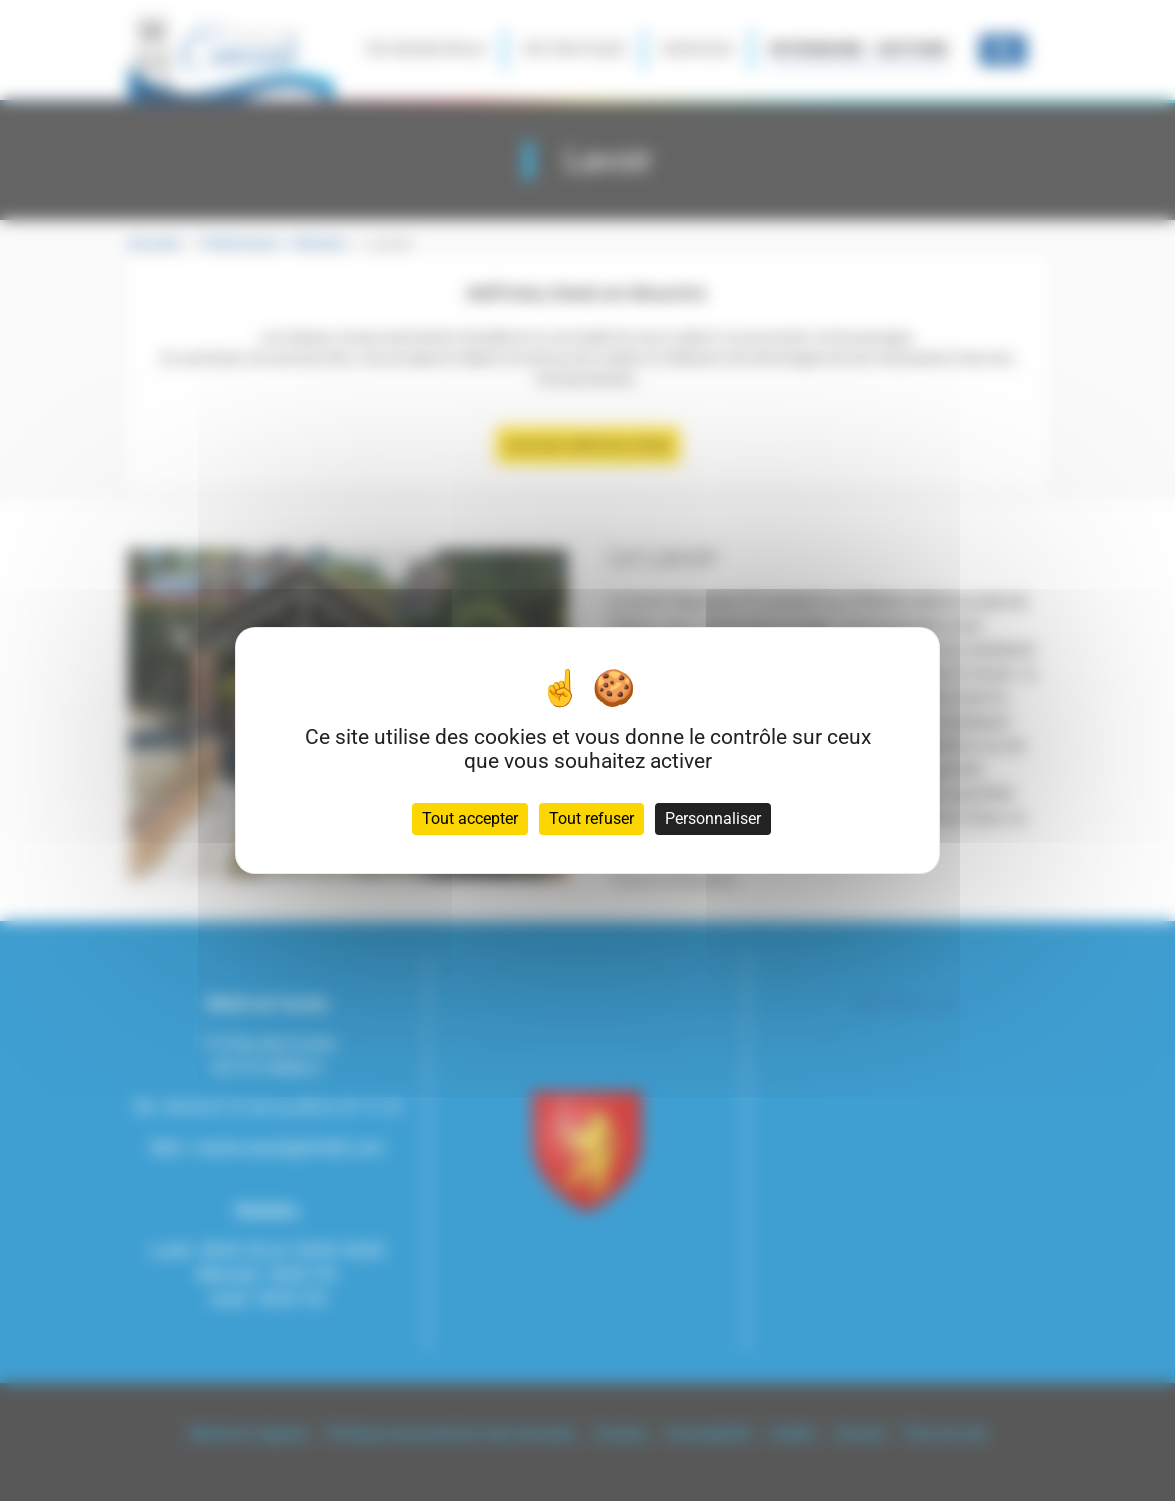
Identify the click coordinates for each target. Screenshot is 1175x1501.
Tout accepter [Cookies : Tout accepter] (470, 818)
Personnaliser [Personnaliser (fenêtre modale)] (713, 818)
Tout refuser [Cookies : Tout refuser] (591, 818)
